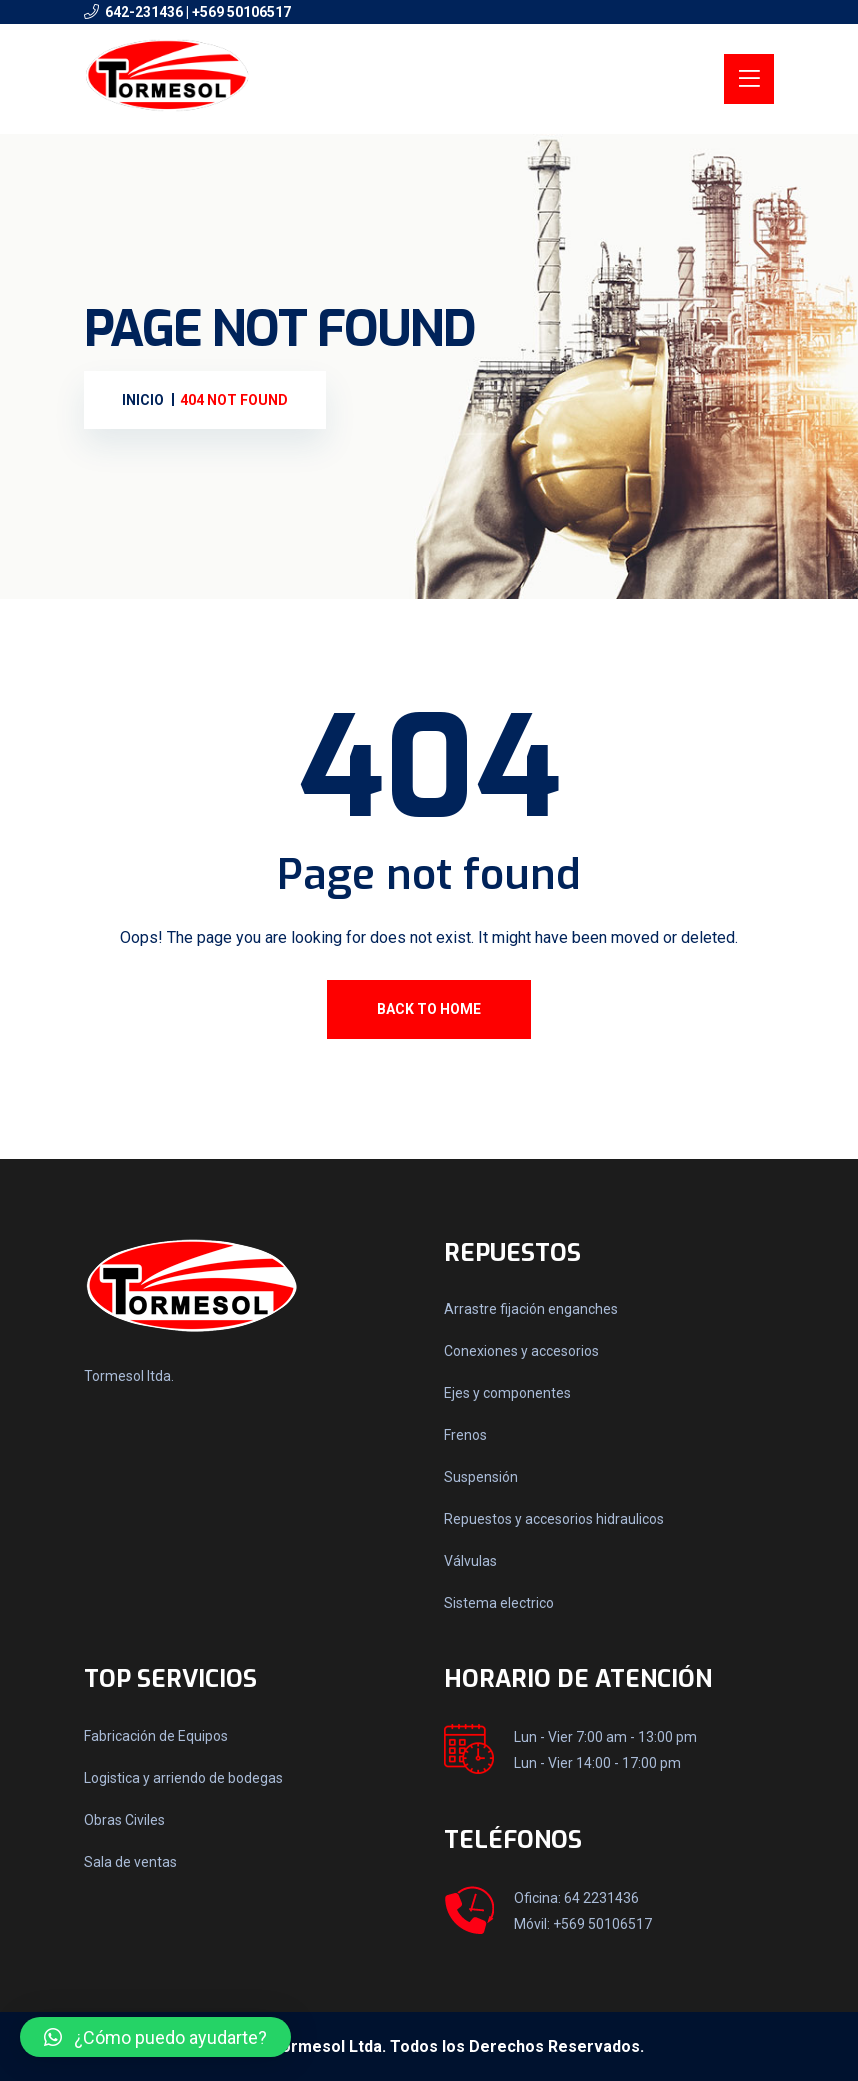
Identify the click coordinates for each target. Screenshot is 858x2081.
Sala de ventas (130, 1862)
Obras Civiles (124, 1820)
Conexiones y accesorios (521, 1351)
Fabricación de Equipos (156, 1736)
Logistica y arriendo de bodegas (183, 1778)
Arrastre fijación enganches (531, 1309)
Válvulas (470, 1561)
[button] (155, 2037)
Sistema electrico (499, 1603)
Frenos (465, 1435)
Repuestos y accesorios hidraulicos (554, 1519)
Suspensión (481, 1477)
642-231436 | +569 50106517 (198, 12)
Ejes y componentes (507, 1393)
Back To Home (429, 1009)
